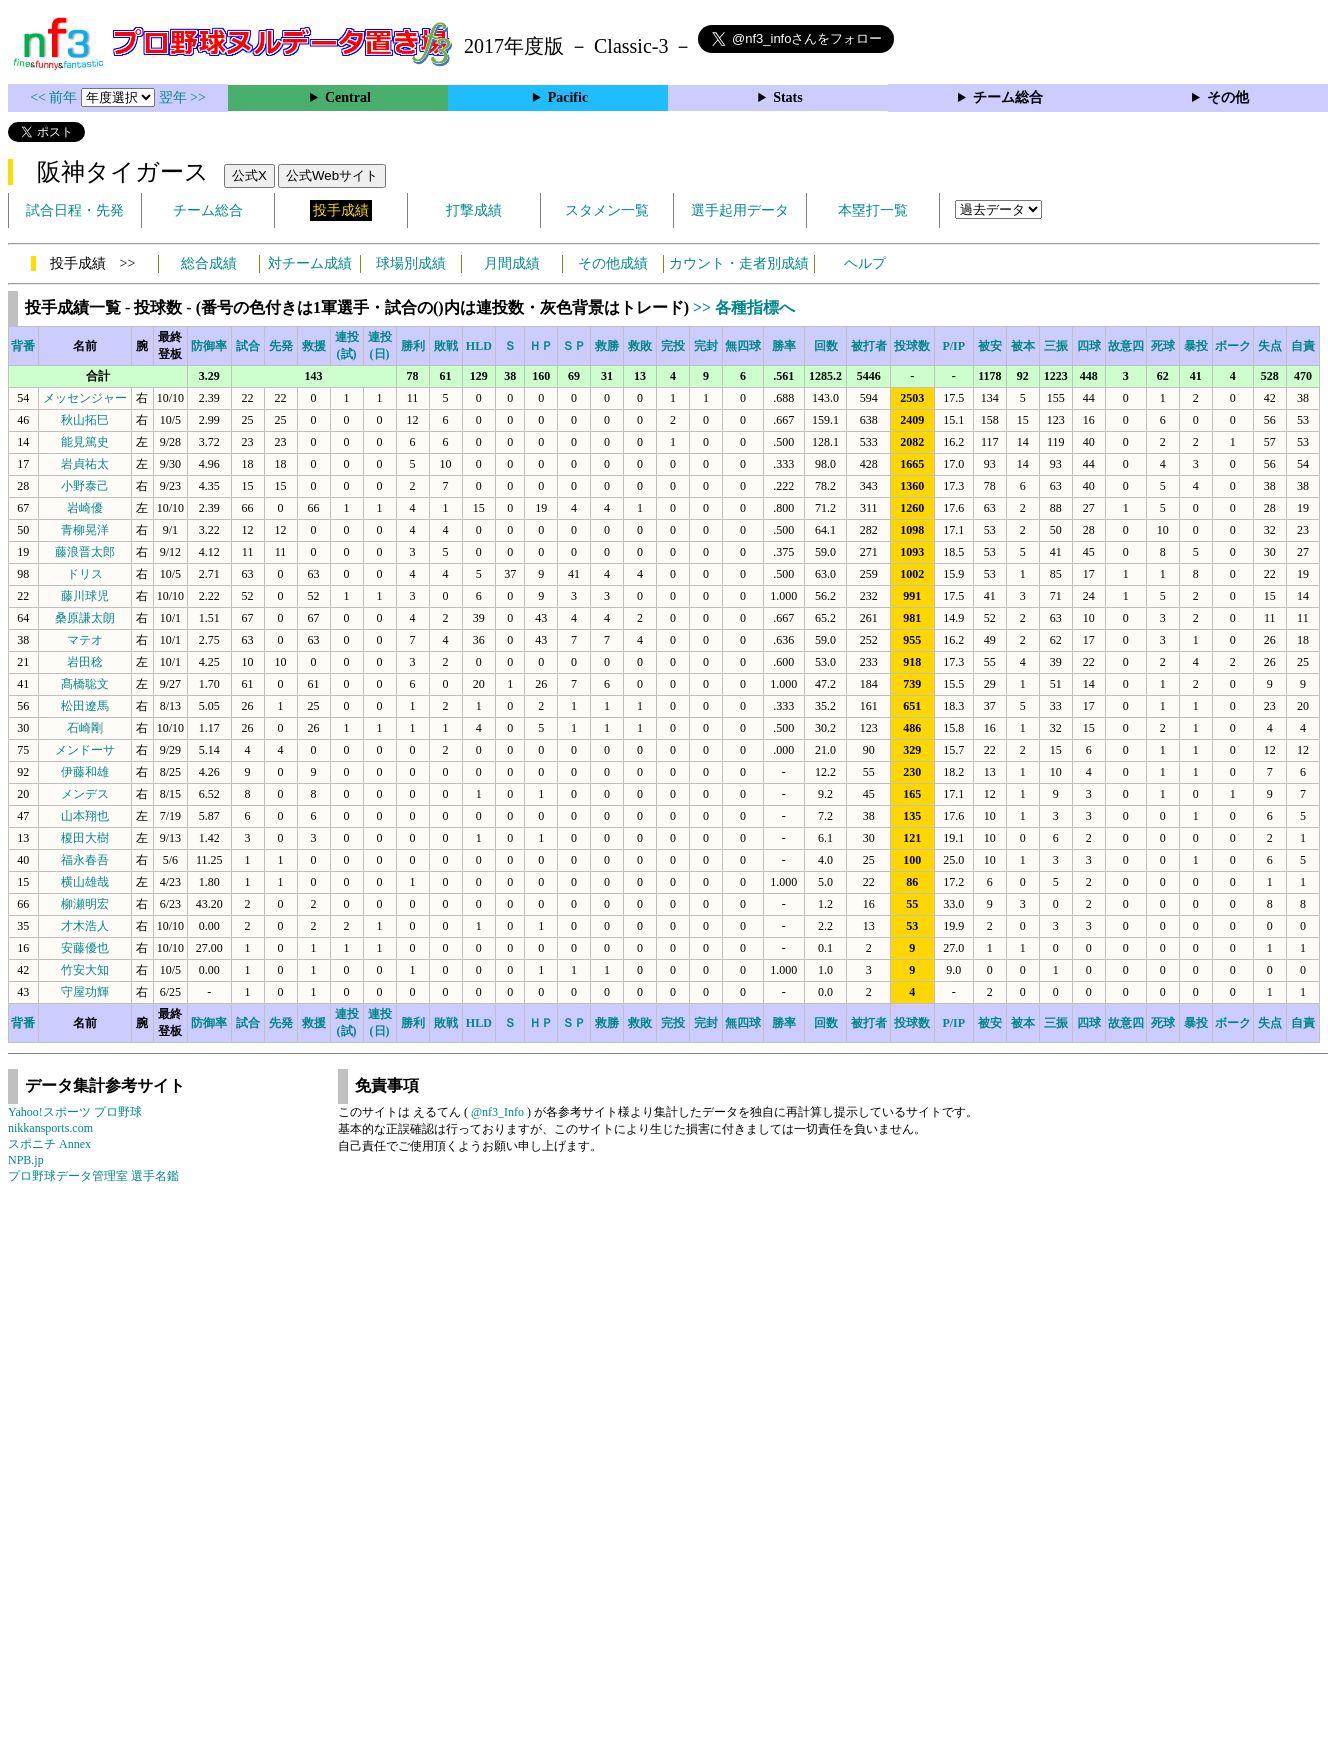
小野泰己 (85, 486)
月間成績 (512, 263)
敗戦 (446, 346)
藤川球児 (85, 596)
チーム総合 (1008, 97)
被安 (990, 346)
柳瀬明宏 (85, 904)
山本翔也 (85, 816)
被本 (1023, 346)
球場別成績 (411, 263)
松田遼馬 (85, 706)
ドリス (85, 574)
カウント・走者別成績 (739, 263)
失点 (1270, 346)
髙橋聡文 (85, 684)
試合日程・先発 (75, 210)
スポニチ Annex (49, 1144)
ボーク (1233, 346)
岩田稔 (85, 662)
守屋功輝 (85, 992)
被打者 (869, 346)
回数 (826, 346)
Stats (788, 97)
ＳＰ (574, 346)
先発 (281, 346)
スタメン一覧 (607, 210)
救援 (314, 346)
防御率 (209, 346)
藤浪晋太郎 (85, 552)
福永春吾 (85, 860)
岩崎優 (85, 508)
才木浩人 (85, 926)
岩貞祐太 (85, 464)
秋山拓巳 (85, 420)
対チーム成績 (310, 263)
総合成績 (209, 263)
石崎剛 (85, 728)
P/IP (953, 346)
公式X (249, 175)
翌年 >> (182, 97)
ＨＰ (541, 346)
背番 (23, 346)
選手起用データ (740, 210)
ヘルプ (865, 263)
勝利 (413, 346)
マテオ (85, 640)
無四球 (743, 346)
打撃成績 (474, 210)
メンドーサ (85, 750)
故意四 (1126, 346)
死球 (1163, 346)
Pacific (568, 97)
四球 (1089, 346)
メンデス (85, 794)
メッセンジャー (85, 398)
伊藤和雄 (85, 772)
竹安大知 (85, 970)
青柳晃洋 (85, 530)
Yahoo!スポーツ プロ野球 (75, 1112)
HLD (479, 346)
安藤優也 (85, 948)
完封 (706, 346)
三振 (1056, 346)
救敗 (640, 346)
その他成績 (613, 263)
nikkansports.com (50, 1128)
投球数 (912, 346)
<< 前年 (55, 97)
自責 (1303, 346)
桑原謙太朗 (85, 618)
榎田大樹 (85, 838)
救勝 (607, 346)
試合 (248, 346)
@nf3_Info (497, 1112)
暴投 (1196, 346)
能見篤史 (85, 442)
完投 (673, 346)
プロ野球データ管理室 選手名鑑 (93, 1176)
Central (348, 97)
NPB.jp (26, 1160)
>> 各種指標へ (744, 307)
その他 (1228, 97)
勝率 (784, 346)
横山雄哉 (85, 882)
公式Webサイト (332, 175)
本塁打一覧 (873, 210)
